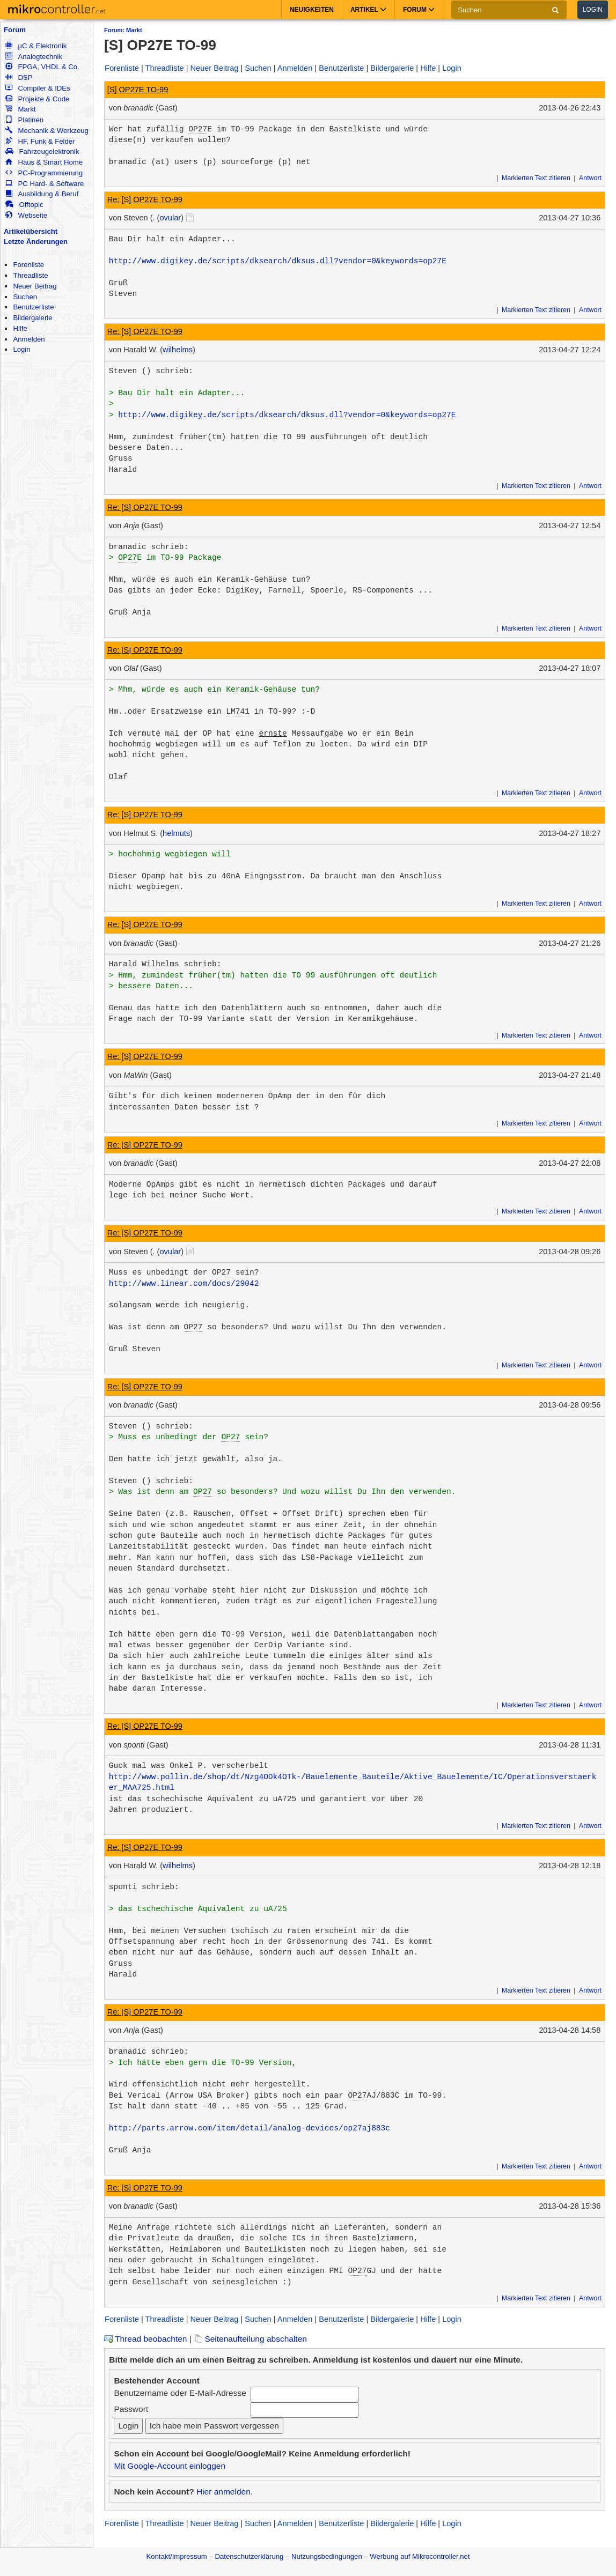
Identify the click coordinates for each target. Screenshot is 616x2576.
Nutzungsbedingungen (326, 2556)
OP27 (197, 129)
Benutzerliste (33, 307)
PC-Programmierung (44, 173)
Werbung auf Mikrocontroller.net (420, 2556)
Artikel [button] (368, 9)
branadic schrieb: (149, 547)
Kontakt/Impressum (176, 2556)
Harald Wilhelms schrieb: (165, 964)
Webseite (26, 215)
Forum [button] (419, 9)
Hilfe (20, 328)
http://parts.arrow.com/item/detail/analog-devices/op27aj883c (249, 2128)
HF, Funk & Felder (40, 141)
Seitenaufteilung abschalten (250, 2338)
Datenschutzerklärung (249, 2556)
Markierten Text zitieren (536, 178)
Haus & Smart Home (44, 162)
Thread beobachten (145, 2338)
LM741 (238, 711)
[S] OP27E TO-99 (137, 89)
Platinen (24, 120)
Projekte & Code (37, 99)
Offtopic (24, 205)
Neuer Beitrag (34, 286)
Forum (15, 30)
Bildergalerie (32, 318)
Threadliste (30, 275)
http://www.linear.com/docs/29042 (184, 1283)
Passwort (131, 2409)
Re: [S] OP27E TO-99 (144, 199)
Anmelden (29, 339)
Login (593, 9)
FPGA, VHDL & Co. (42, 67)
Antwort (590, 178)
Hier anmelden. (224, 2491)
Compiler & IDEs (37, 88)
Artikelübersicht (30, 231)
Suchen (25, 297)
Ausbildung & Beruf (41, 194)
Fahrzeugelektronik (42, 151)
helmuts (176, 833)
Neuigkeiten (312, 9)
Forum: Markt (123, 30)
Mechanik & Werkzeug (46, 131)
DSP (18, 77)
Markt (20, 109)
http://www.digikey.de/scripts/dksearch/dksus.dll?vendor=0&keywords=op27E (277, 261)
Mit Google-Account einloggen (169, 2465)
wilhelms (178, 349)
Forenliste (28, 265)
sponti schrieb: (144, 1887)
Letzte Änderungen (36, 242)
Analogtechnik (33, 57)
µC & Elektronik (36, 46)
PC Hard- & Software (44, 184)
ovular (170, 217)
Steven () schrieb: (151, 371)
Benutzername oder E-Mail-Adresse (180, 2392)
